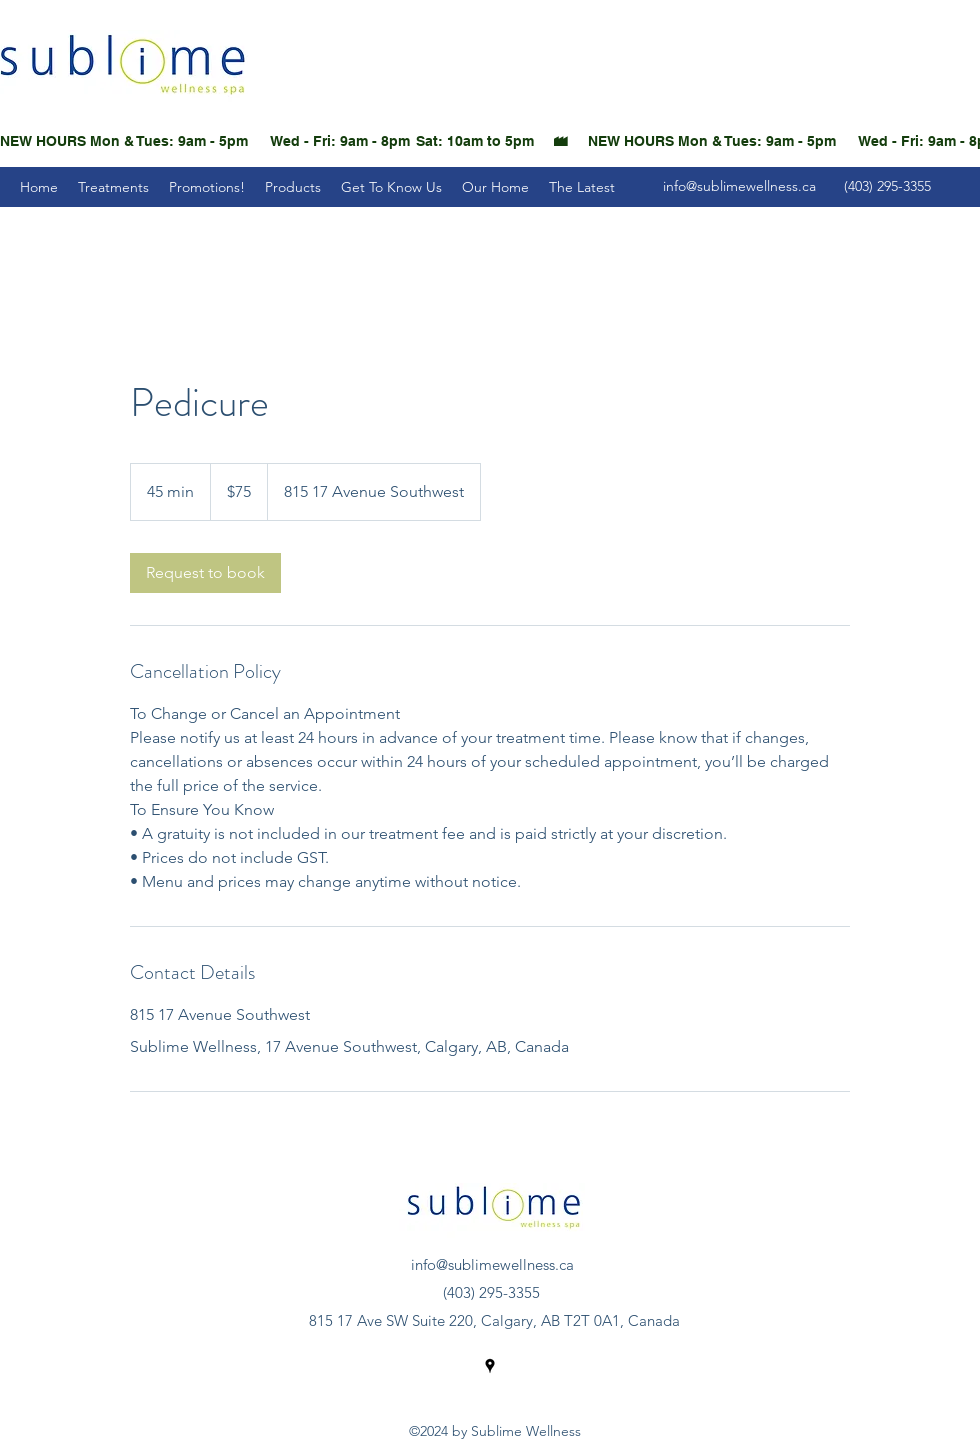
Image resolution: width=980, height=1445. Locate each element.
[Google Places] (490, 1366)
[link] (205, 573)
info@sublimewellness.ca (739, 186)
